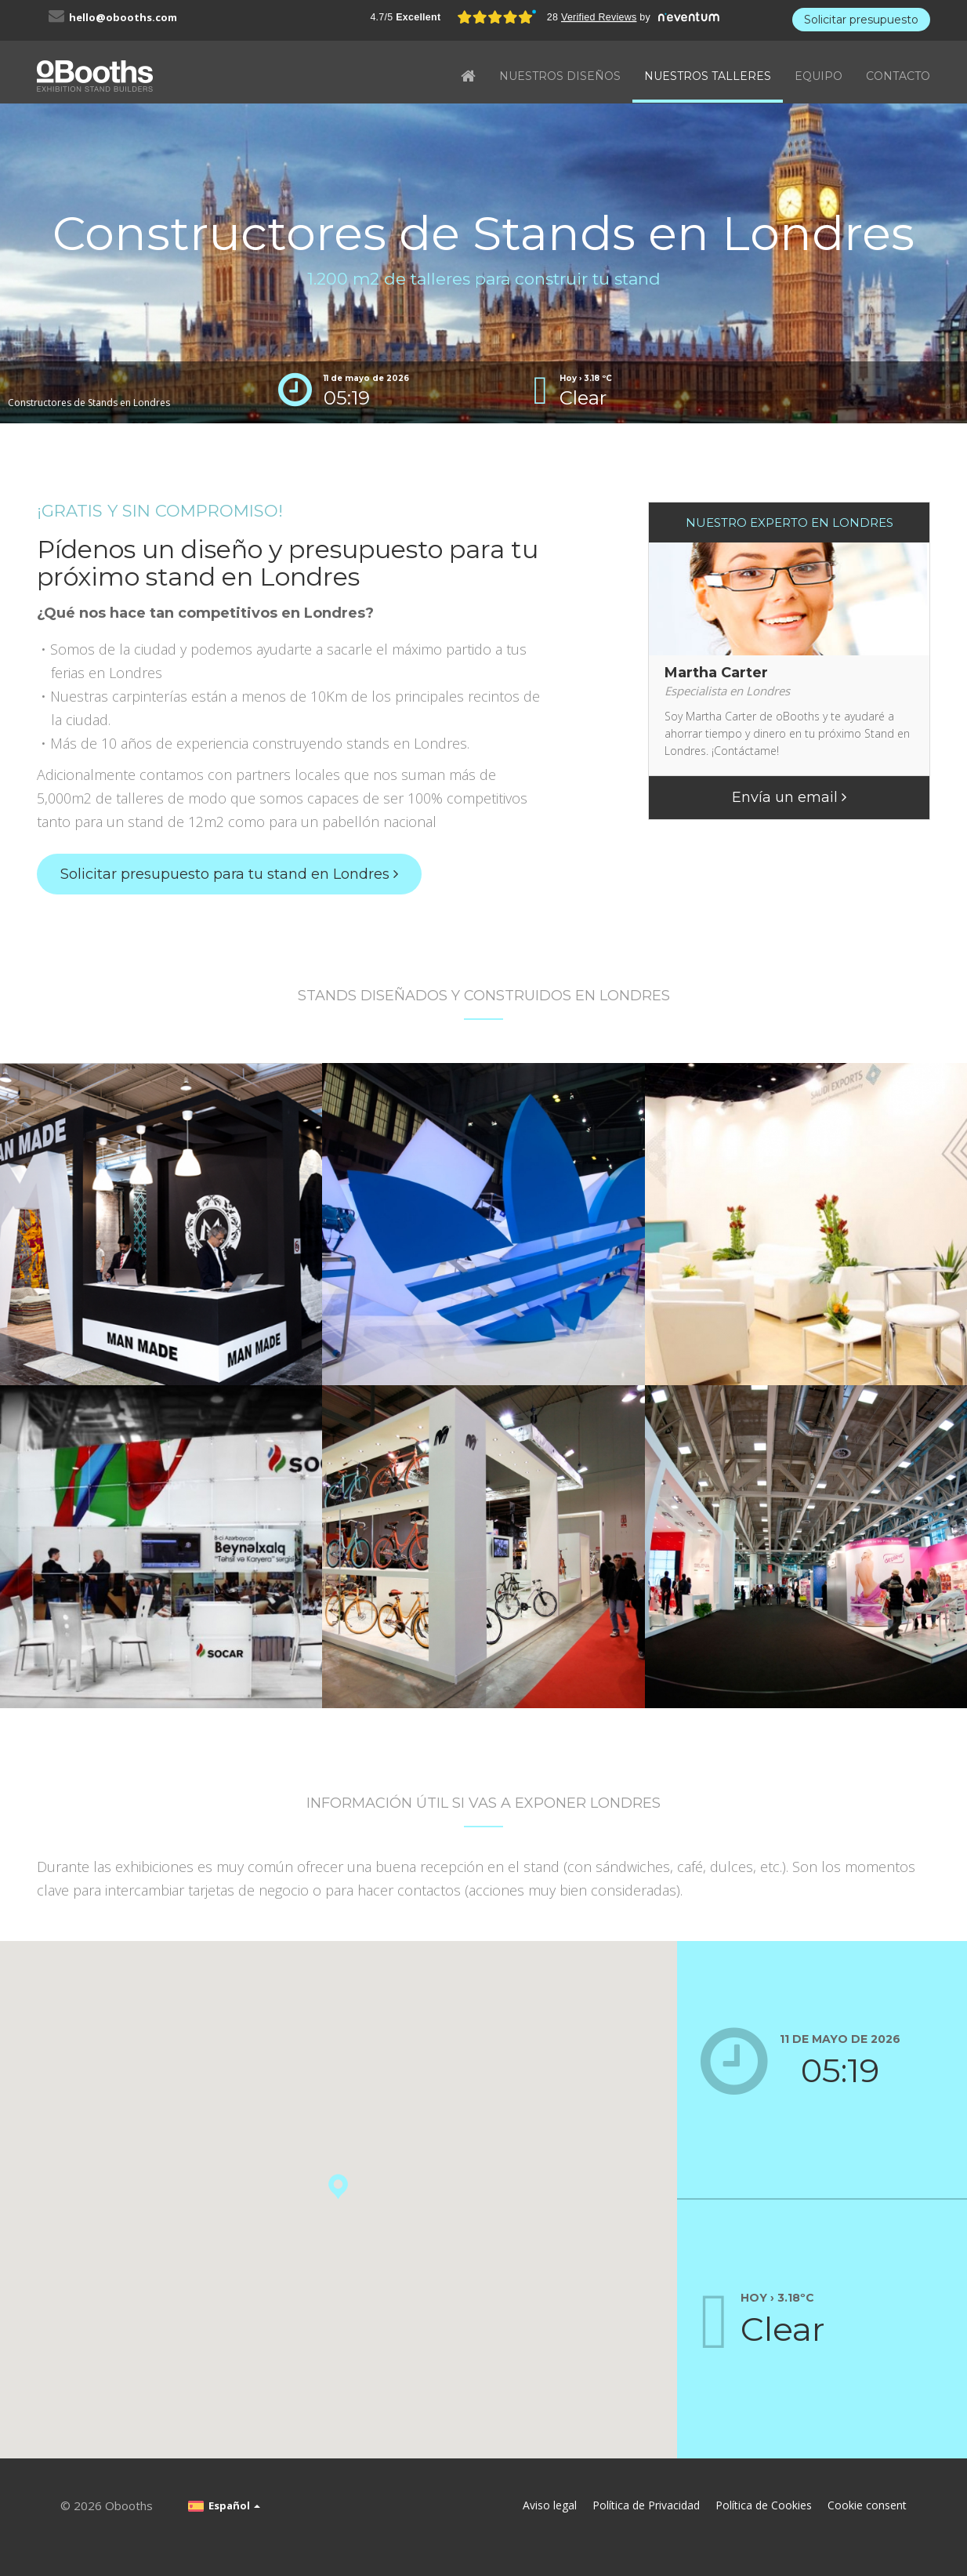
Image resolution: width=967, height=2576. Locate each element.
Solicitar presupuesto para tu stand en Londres (229, 874)
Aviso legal (550, 2505)
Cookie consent (867, 2505)
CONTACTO (898, 76)
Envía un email (789, 797)
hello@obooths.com (123, 17)
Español (224, 2505)
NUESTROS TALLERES (707, 76)
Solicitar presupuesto (861, 20)
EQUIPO (818, 76)
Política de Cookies (763, 2505)
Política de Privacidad (646, 2505)
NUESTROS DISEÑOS (560, 76)
